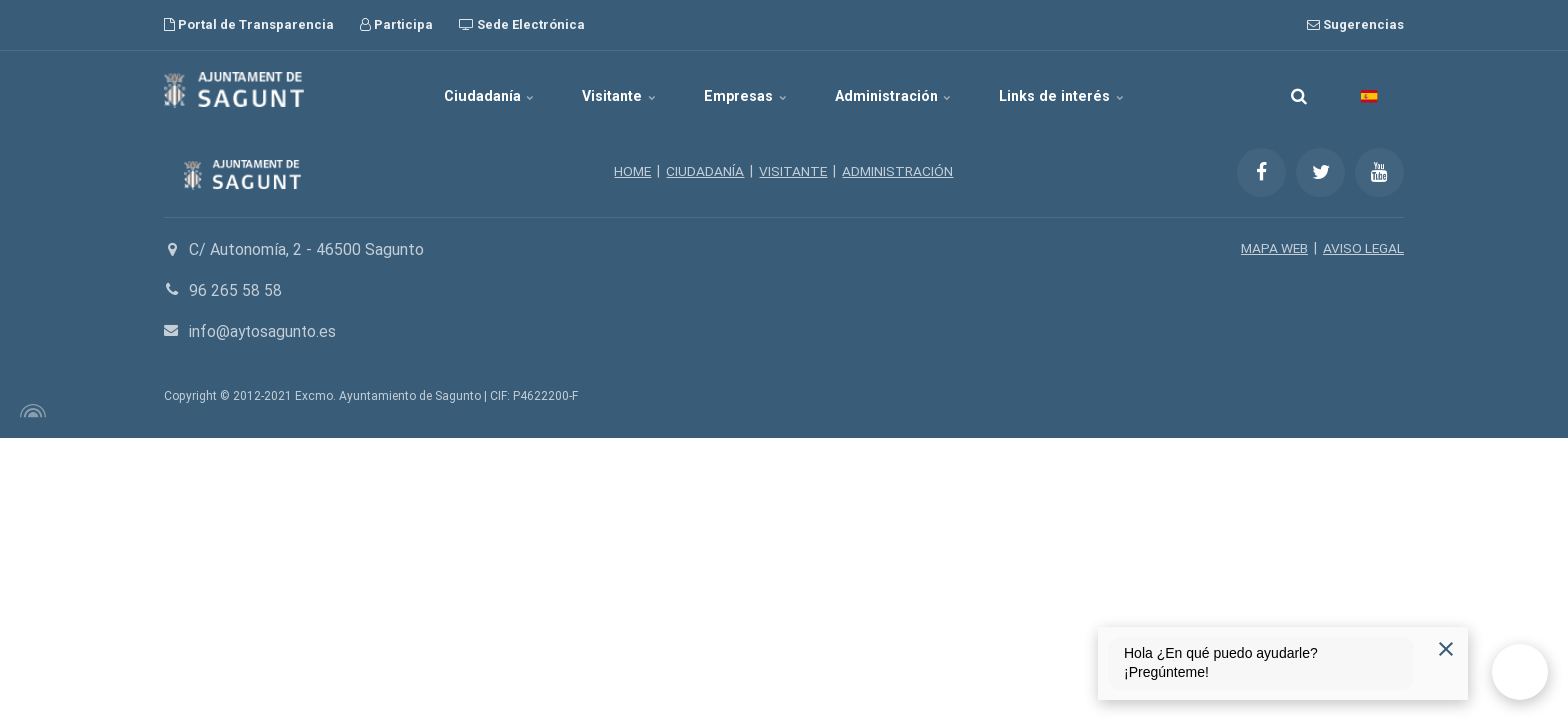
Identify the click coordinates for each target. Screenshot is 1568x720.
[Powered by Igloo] (30, 411)
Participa (396, 24)
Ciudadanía (470, 90)
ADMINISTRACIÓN (899, 171)
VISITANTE (793, 171)
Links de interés (1082, 90)
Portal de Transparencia (249, 24)
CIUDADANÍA (705, 171)
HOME (631, 171)
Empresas (747, 90)
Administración (905, 90)
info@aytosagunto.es (264, 331)
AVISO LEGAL (1363, 248)
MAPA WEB (1272, 248)
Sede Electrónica (522, 24)
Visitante (611, 90)
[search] (1299, 90)
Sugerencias (1355, 24)
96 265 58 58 (235, 290)
